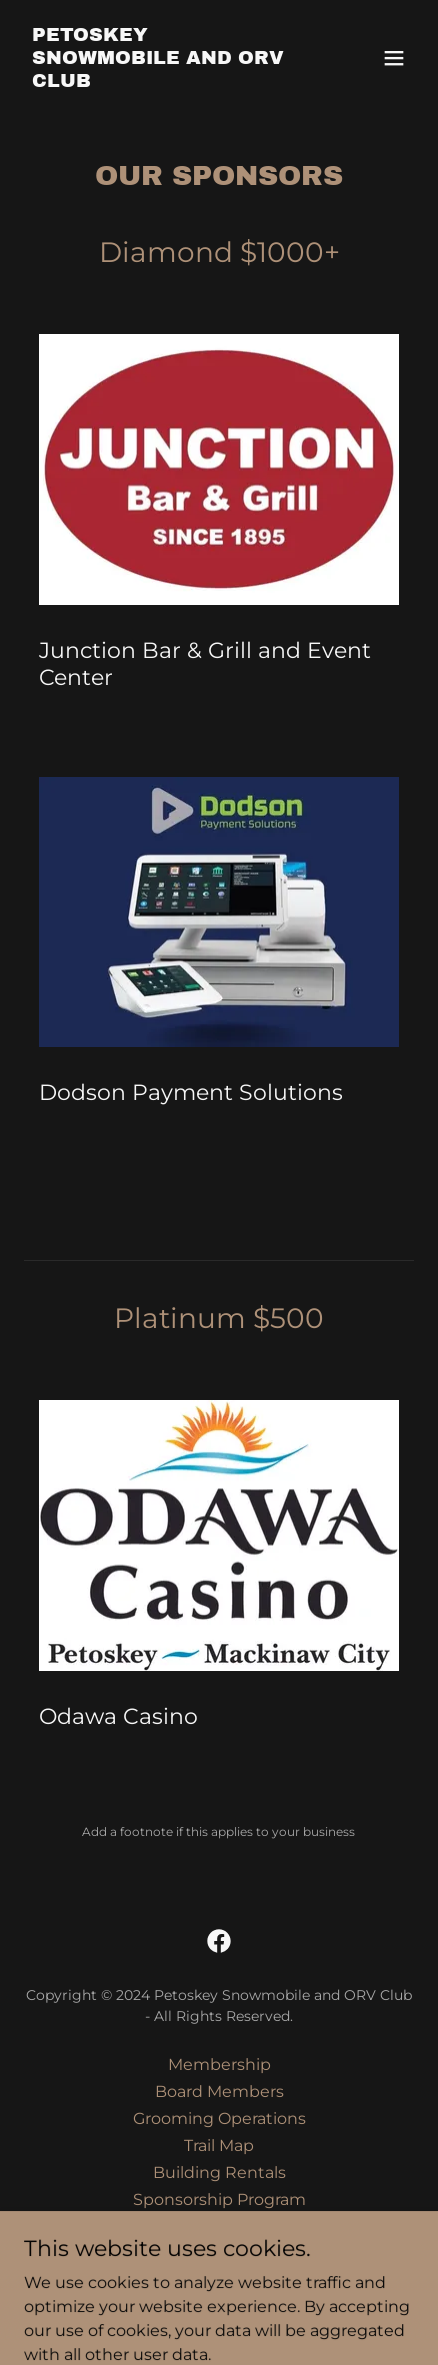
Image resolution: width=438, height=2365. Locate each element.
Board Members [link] (219, 2091)
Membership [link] (219, 2064)
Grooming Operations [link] (219, 2118)
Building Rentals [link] (219, 2172)
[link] (160, 81)
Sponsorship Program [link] (219, 2199)
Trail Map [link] (219, 2145)
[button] (394, 58)
